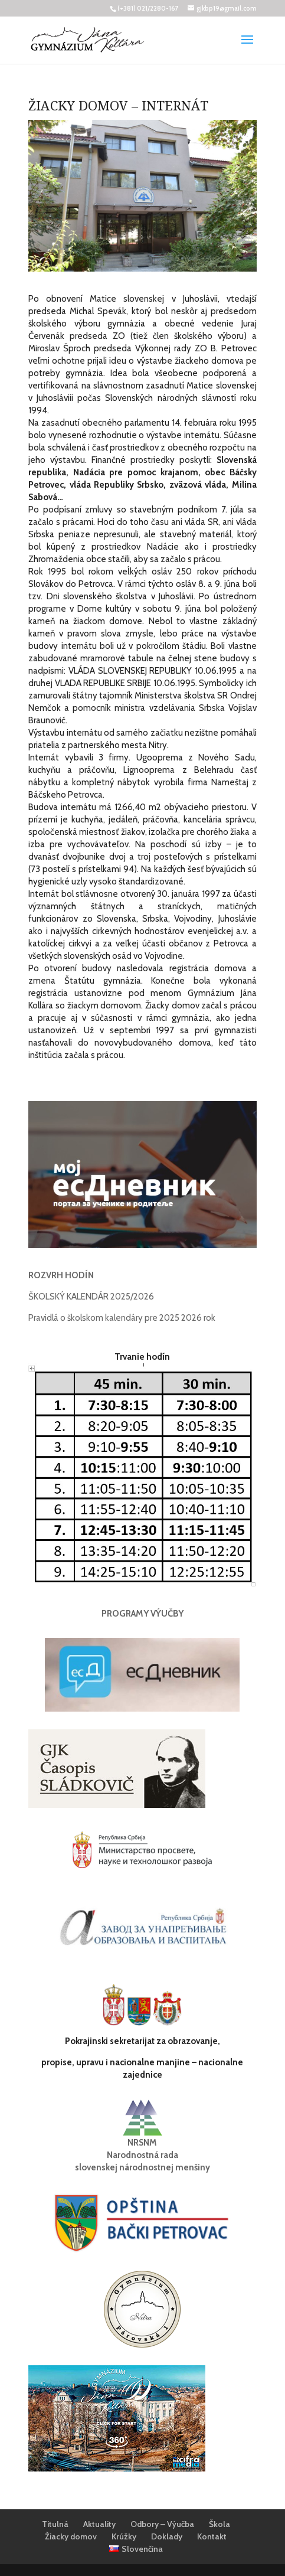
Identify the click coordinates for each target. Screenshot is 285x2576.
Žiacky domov (71, 2536)
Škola (219, 2524)
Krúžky (124, 2536)
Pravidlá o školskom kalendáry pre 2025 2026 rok (121, 1318)
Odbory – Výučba (162, 2524)
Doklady (166, 2536)
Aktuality (99, 2524)
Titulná (55, 2524)
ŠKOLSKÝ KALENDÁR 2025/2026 (91, 1296)
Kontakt (212, 2536)
